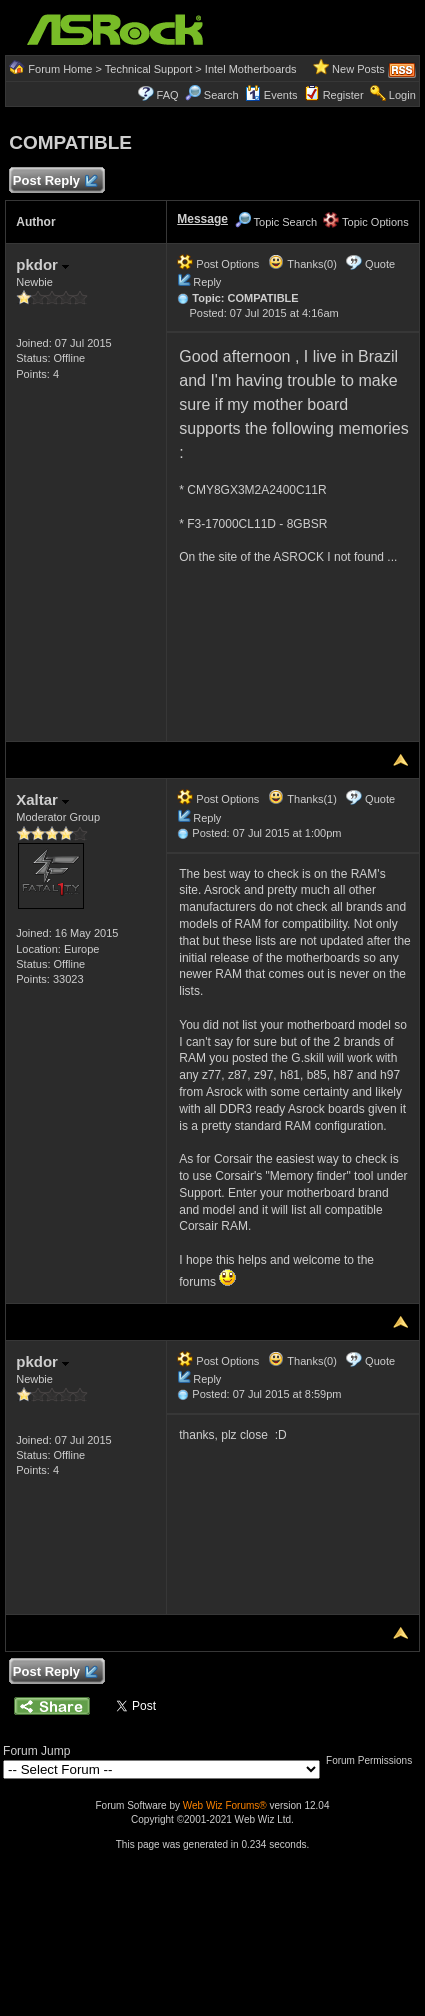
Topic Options (366, 222)
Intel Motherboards (251, 69)
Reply (207, 282)
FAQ (168, 95)
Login (402, 95)
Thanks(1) (302, 799)
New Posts (358, 69)
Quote (380, 264)
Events (271, 95)
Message (202, 219)
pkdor (42, 264)
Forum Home (60, 69)
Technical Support (148, 69)
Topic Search (276, 222)
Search (221, 95)
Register (343, 95)
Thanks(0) (302, 264)
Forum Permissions (374, 1760)
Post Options (218, 264)
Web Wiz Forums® (225, 1805)
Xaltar (42, 799)
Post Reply (54, 181)
